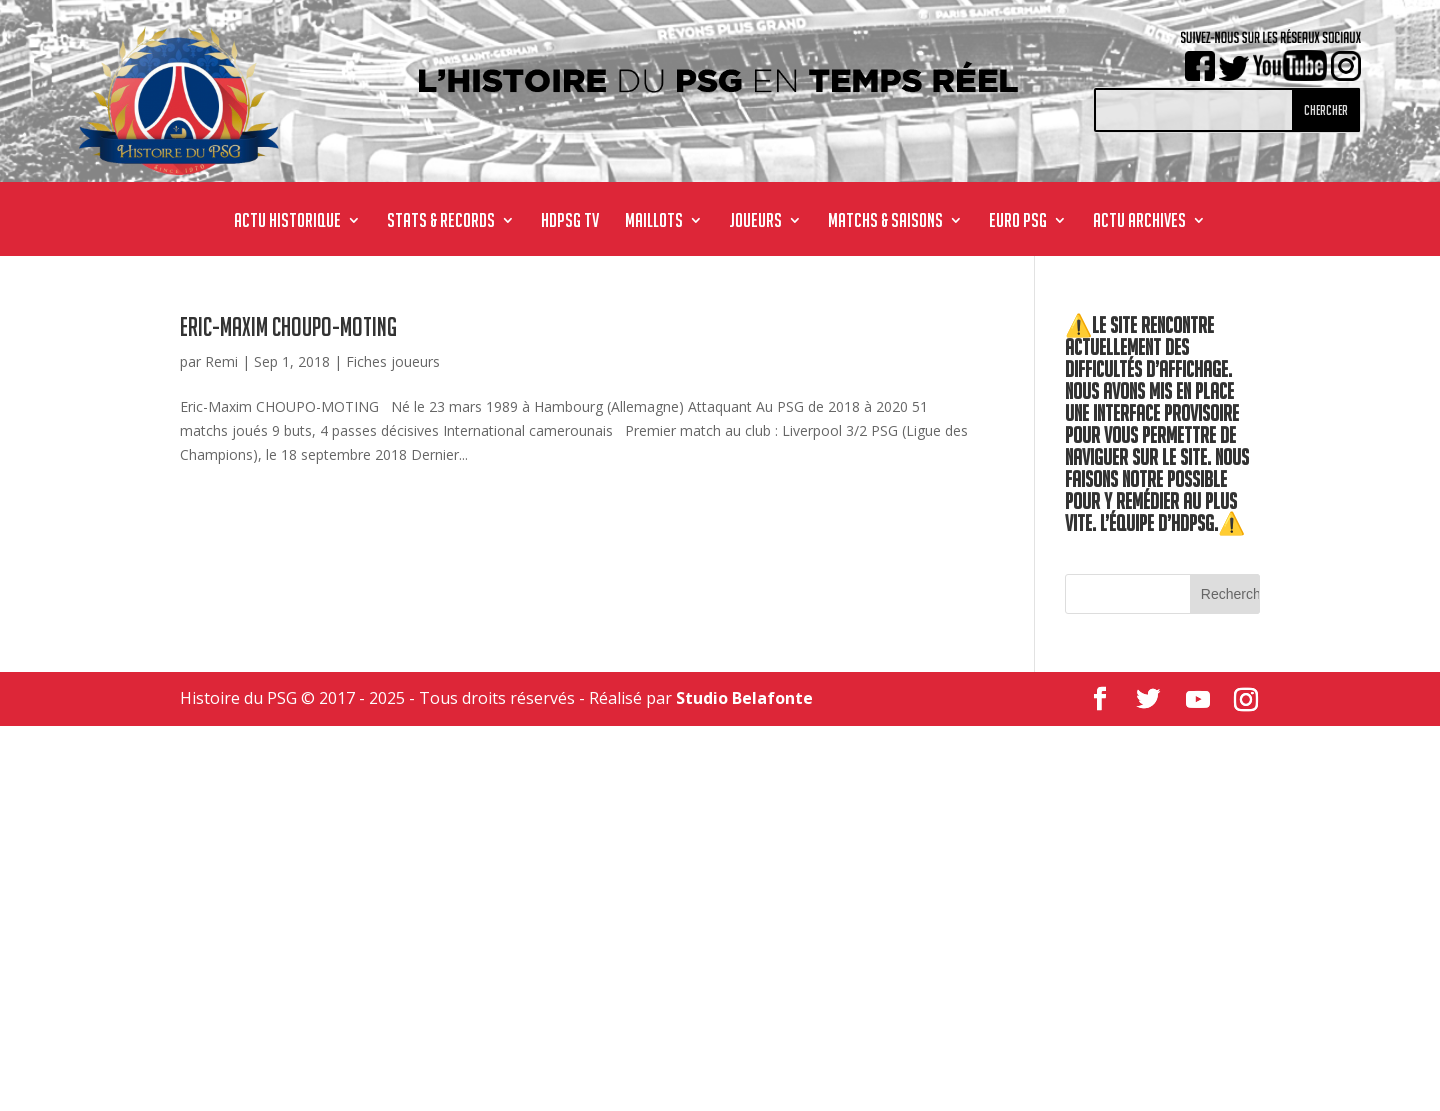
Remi (221, 361)
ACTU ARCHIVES (1139, 222)
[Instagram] (1246, 700)
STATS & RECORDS (441, 222)
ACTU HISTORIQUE (287, 222)
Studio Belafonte (744, 698)
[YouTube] (1198, 700)
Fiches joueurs (393, 361)
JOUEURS (755, 222)
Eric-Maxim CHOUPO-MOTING (288, 327)
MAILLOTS (654, 222)
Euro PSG (1018, 222)
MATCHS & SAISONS (885, 222)
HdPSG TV (570, 222)
